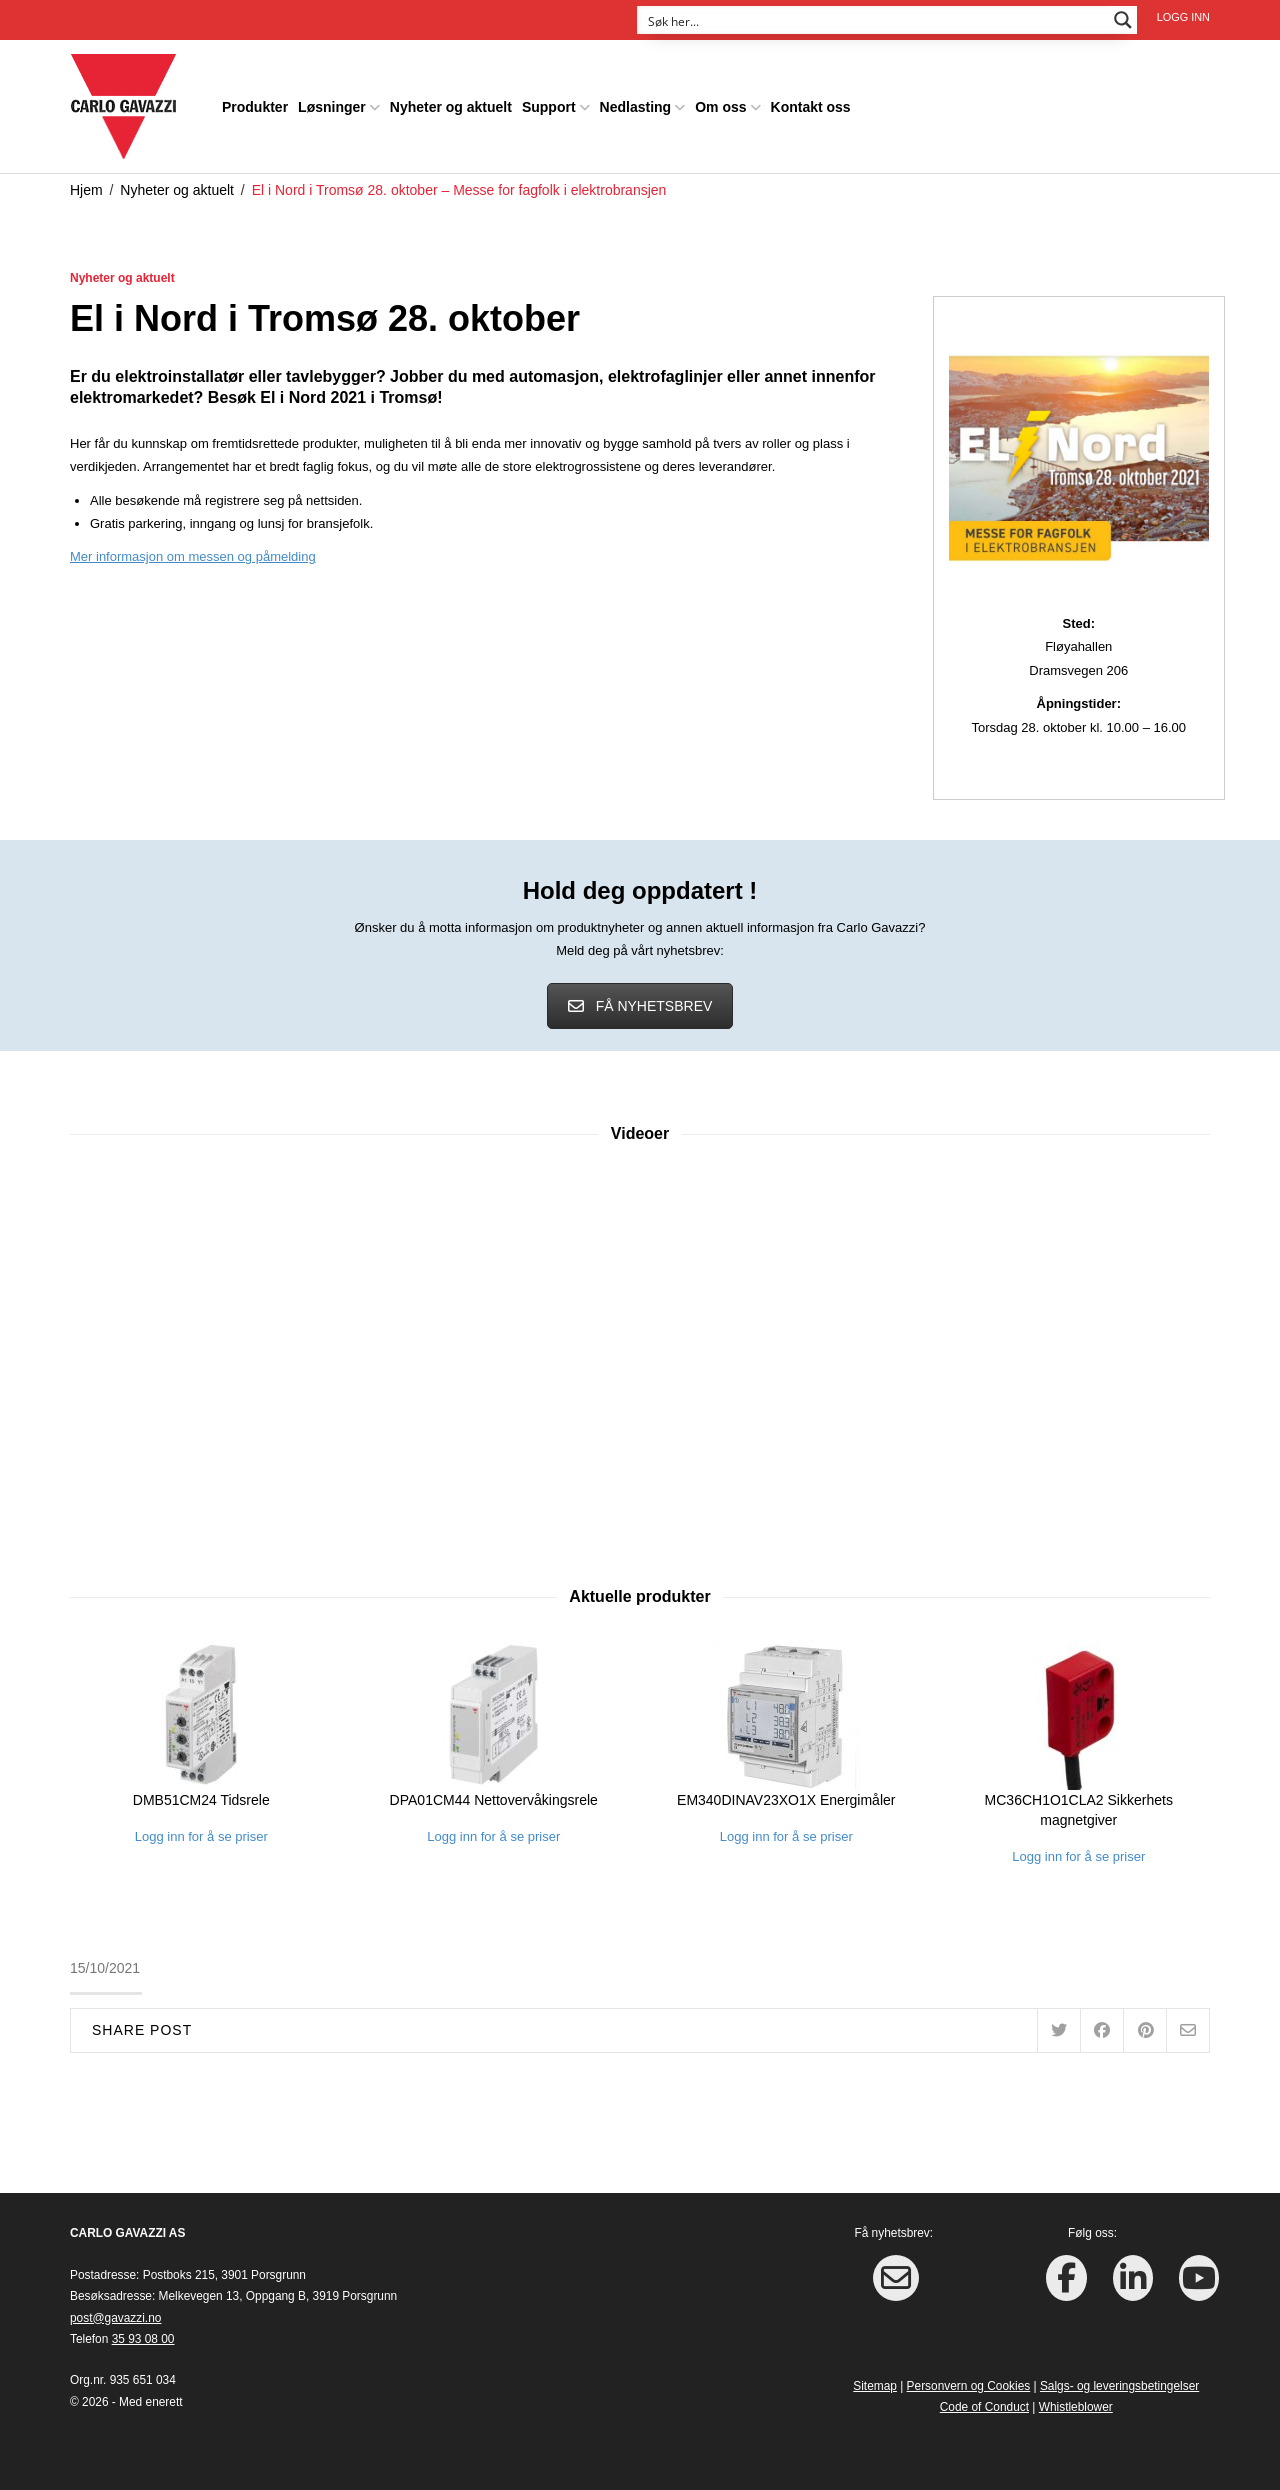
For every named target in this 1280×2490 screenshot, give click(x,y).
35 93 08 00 (143, 2335)
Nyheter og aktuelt (451, 104)
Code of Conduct (984, 2404)
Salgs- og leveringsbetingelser (1119, 2382)
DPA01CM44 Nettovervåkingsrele (494, 1796)
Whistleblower (1076, 2404)
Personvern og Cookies (969, 2382)
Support (549, 104)
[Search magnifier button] (1123, 20)
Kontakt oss (811, 104)
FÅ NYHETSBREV (640, 1002)
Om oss (720, 104)
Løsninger (332, 104)
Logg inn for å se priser (201, 1832)
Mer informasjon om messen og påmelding (193, 553)
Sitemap (875, 2382)
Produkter (255, 104)
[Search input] (874, 20)
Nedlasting (636, 104)
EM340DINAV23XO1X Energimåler (786, 1796)
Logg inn (1183, 17)
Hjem (86, 186)
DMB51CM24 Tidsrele (201, 1796)
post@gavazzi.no (115, 2314)
